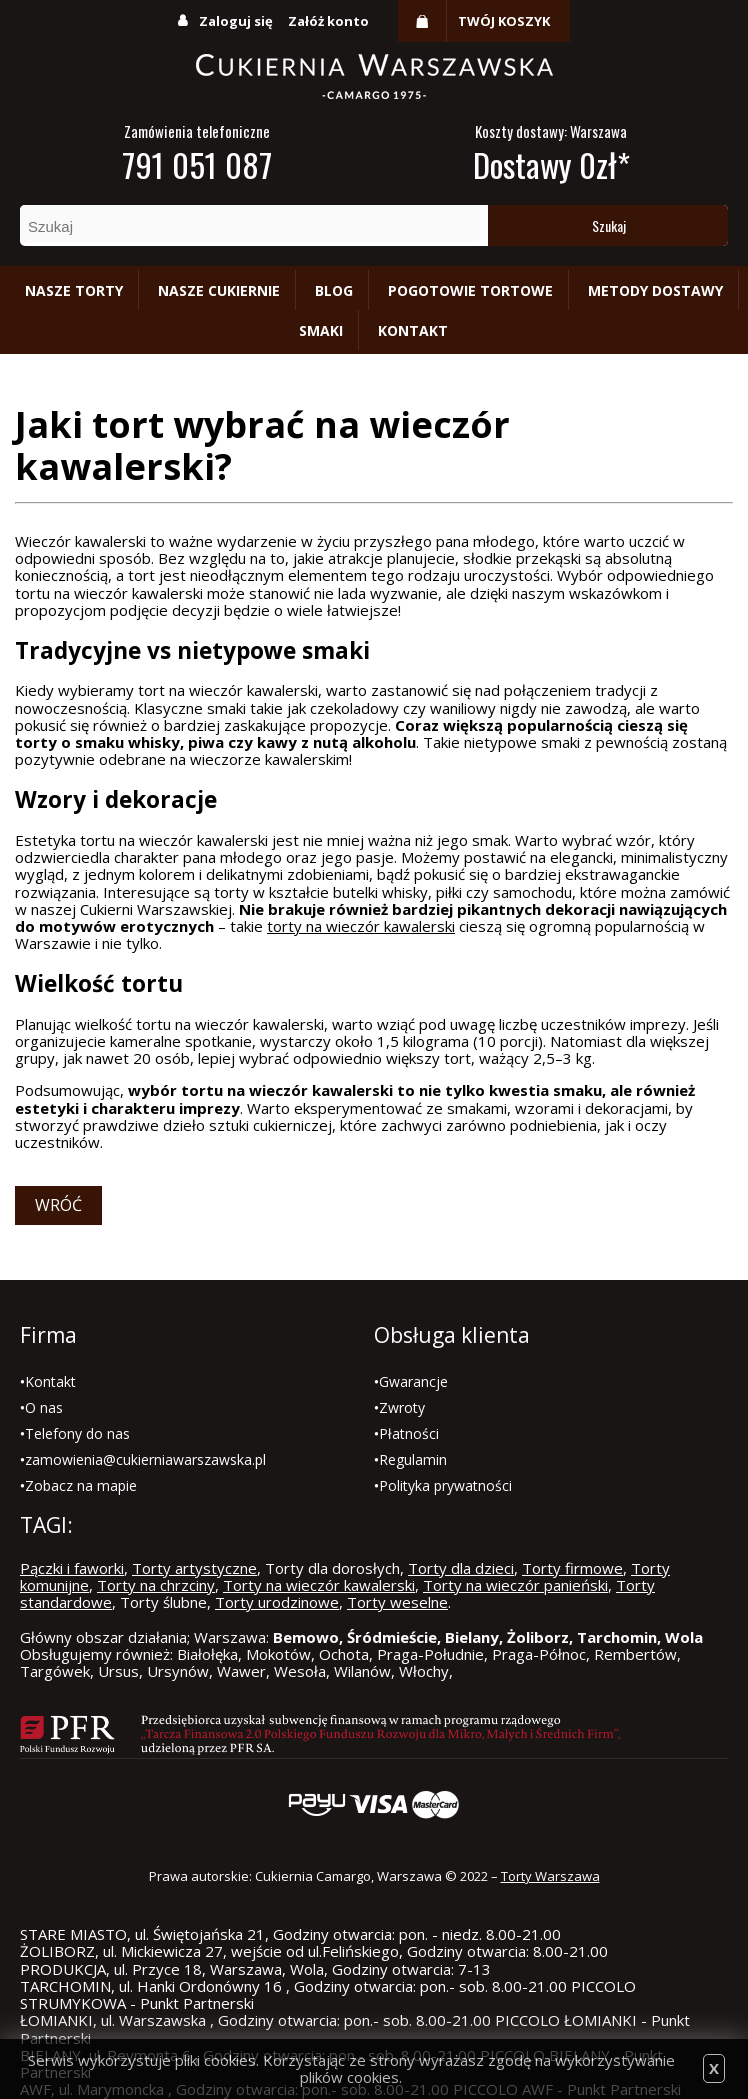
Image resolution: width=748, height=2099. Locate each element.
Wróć (58, 1205)
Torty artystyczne (194, 1568)
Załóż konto (328, 21)
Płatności (409, 1433)
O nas (44, 1407)
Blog (334, 290)
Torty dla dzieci (461, 1568)
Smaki (321, 330)
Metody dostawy (655, 290)
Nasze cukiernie (219, 290)
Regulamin (413, 1459)
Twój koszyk (504, 21)
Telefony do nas (77, 1433)
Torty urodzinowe (277, 1602)
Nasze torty (74, 290)
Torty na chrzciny (156, 1585)
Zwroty (402, 1407)
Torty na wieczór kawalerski (319, 1585)
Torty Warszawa (550, 1876)
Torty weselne (397, 1602)
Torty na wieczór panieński (515, 1585)
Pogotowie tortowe (470, 290)
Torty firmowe (572, 1568)
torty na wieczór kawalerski (361, 926)
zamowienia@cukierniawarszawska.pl (145, 1459)
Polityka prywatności (445, 1485)
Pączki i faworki (72, 1568)
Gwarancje (413, 1381)
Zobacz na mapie (81, 1485)
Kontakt (413, 330)
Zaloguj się (236, 21)
